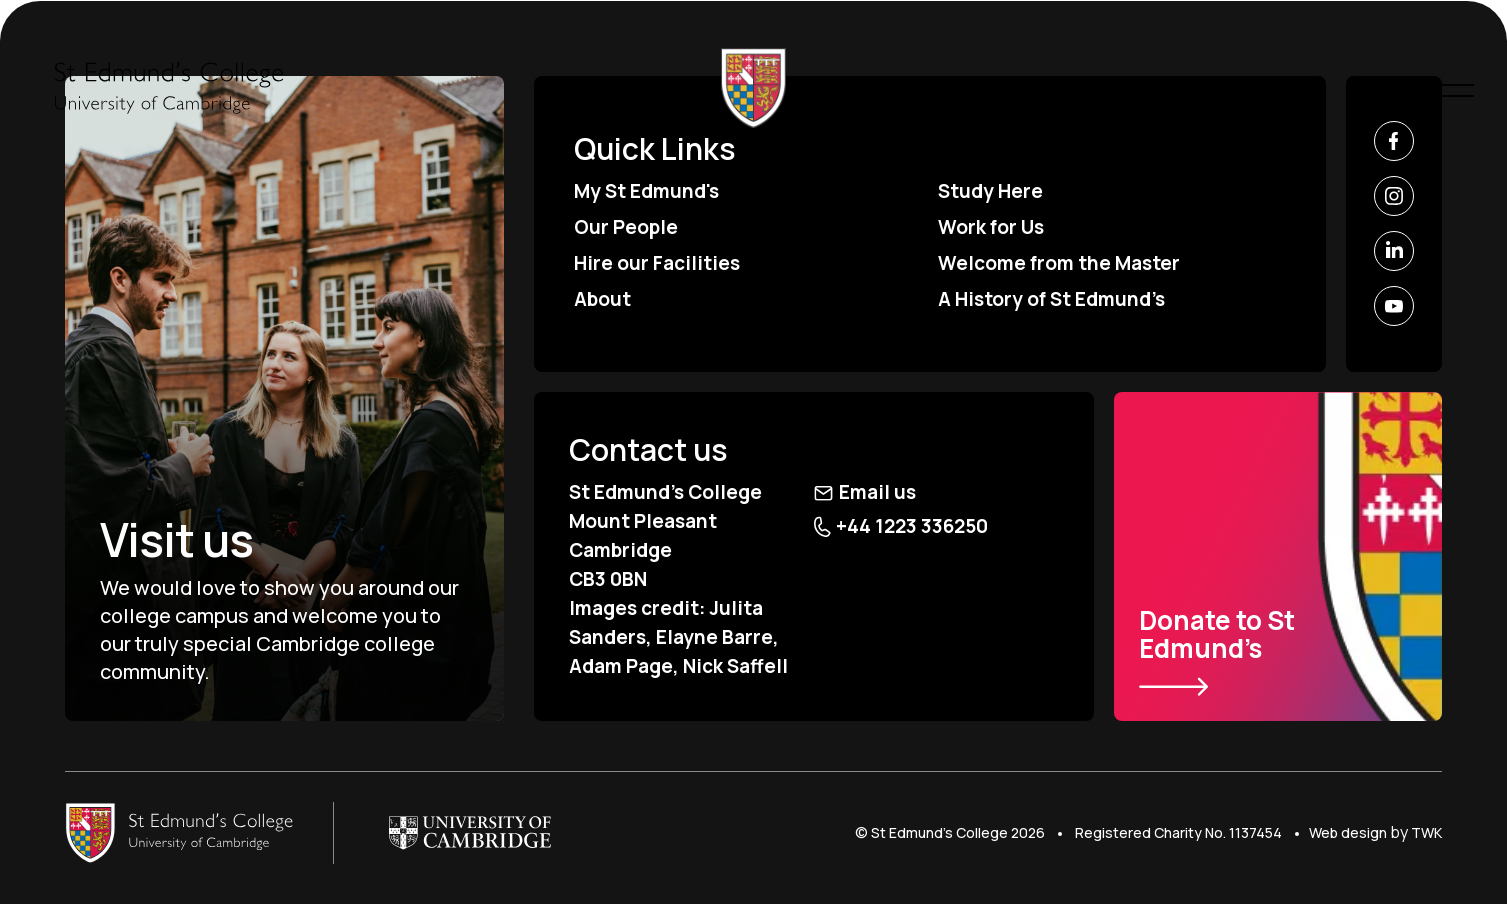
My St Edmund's (646, 191)
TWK (1426, 832)
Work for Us (991, 227)
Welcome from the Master (1059, 263)
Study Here (990, 191)
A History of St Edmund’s (1051, 299)
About (602, 299)
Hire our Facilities (657, 263)
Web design (1348, 832)
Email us (865, 492)
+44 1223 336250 (901, 526)
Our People (626, 227)
